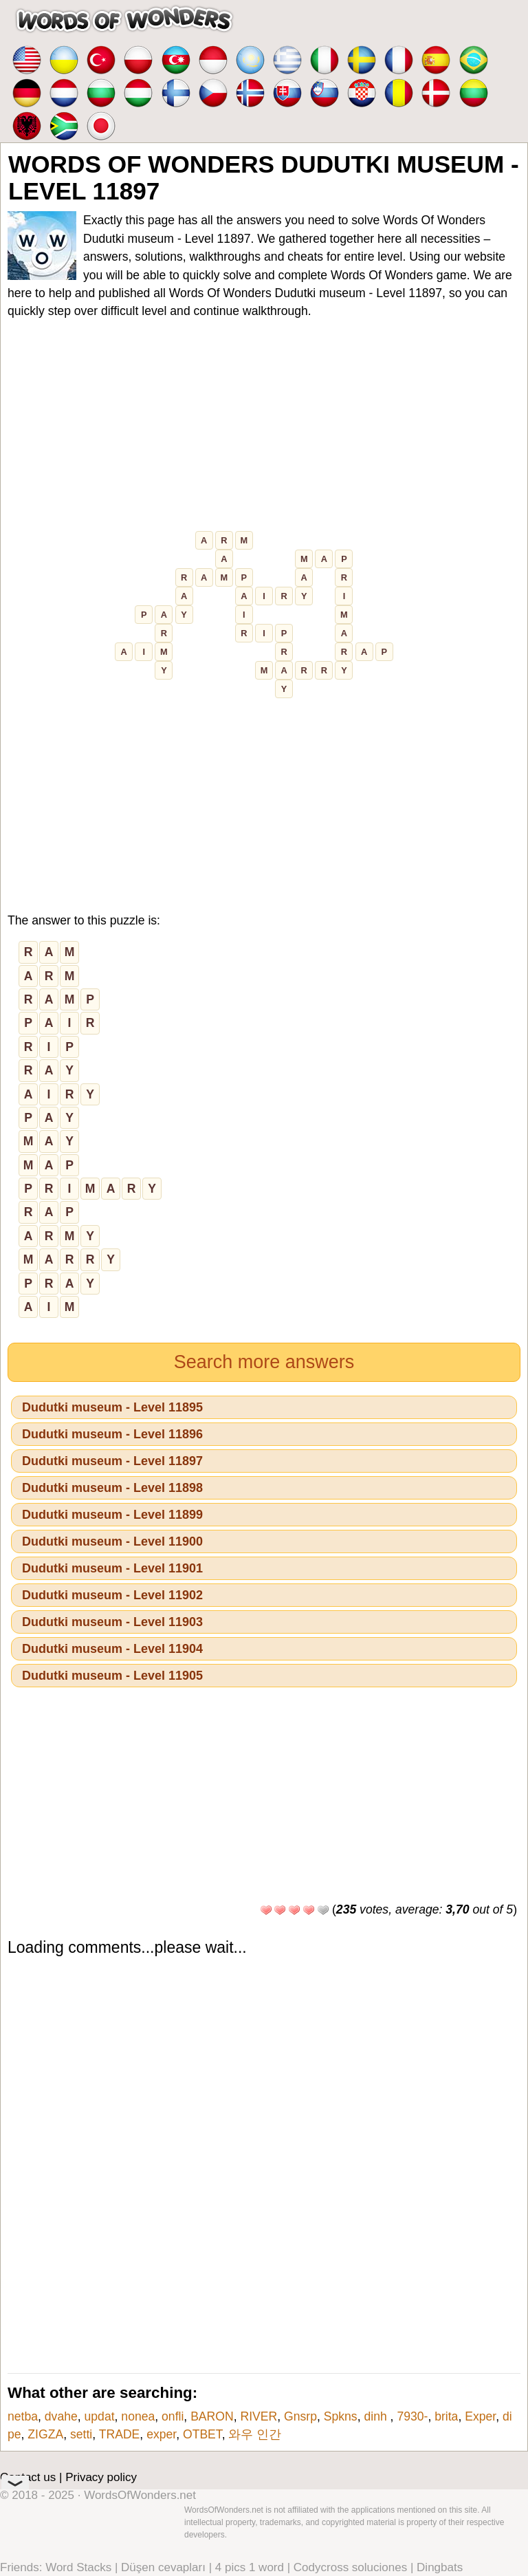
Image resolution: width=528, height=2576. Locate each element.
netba (23, 2416)
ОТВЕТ (202, 2434)
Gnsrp (300, 2416)
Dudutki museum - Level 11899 (112, 1515)
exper (161, 2434)
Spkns (341, 2416)
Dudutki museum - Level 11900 (112, 1541)
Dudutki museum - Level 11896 (112, 1434)
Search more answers (264, 1362)
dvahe (61, 2416)
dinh (377, 2416)
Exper (480, 2416)
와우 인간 (254, 2434)
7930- (412, 2416)
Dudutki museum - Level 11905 (112, 1675)
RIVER (258, 2416)
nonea (138, 2416)
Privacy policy (101, 2477)
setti (81, 2434)
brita (446, 2416)
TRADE (119, 2434)
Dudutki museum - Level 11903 (112, 1622)
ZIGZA (45, 2434)
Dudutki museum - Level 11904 (112, 1649)
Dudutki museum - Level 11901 (112, 1568)
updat (100, 2416)
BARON (212, 2416)
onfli (173, 2416)
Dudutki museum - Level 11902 (112, 1595)
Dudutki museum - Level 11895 (112, 1407)
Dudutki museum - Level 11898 (112, 1488)
